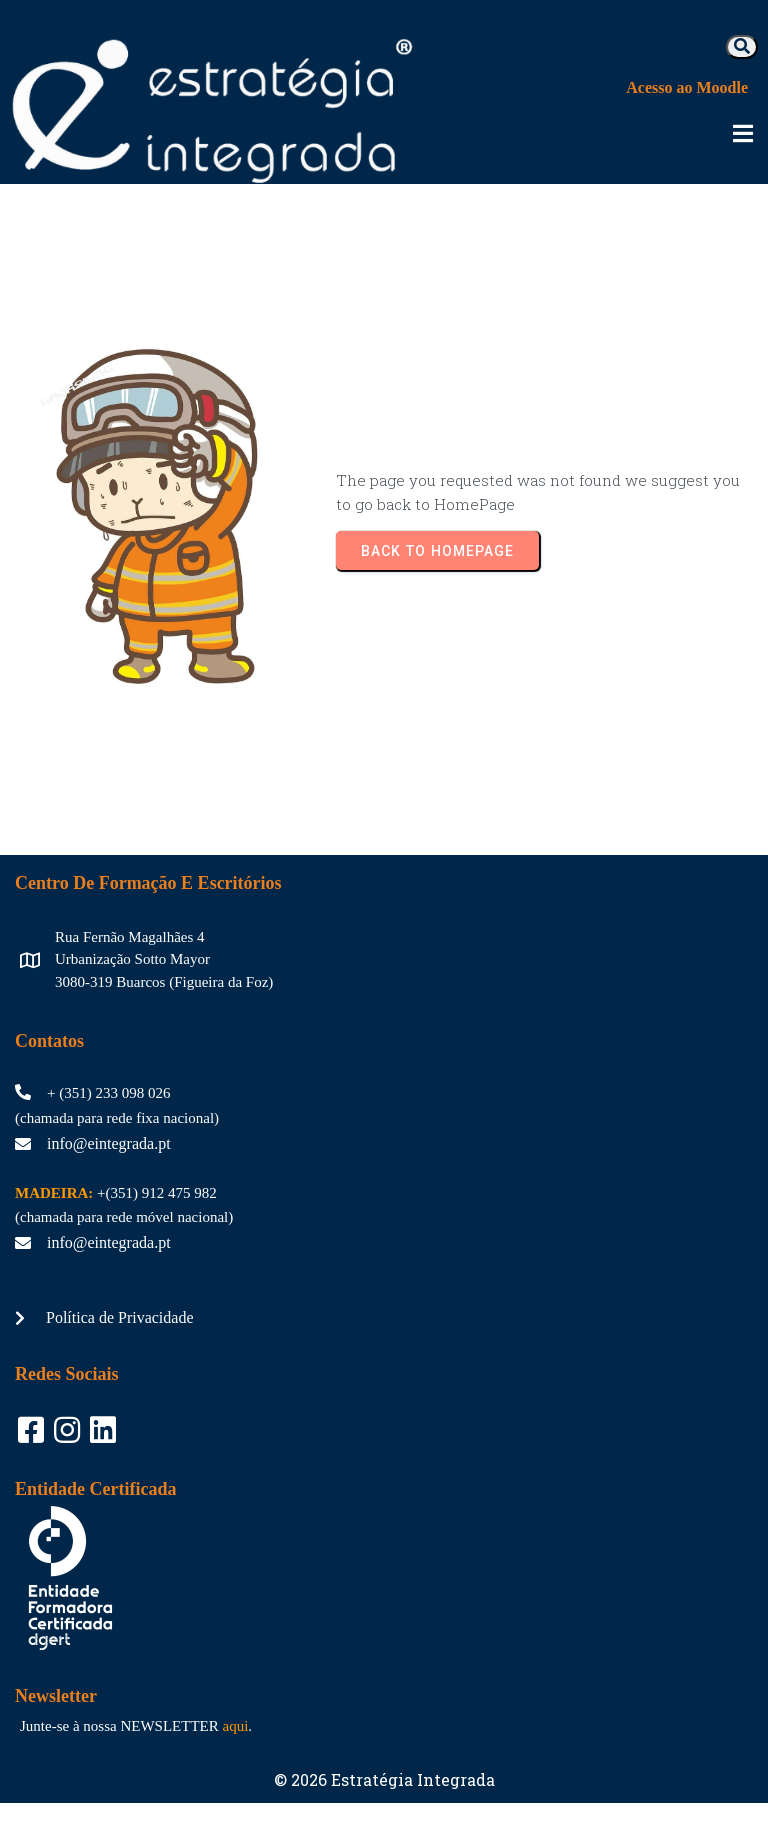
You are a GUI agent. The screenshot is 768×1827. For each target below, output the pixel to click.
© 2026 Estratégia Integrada (384, 1763)
